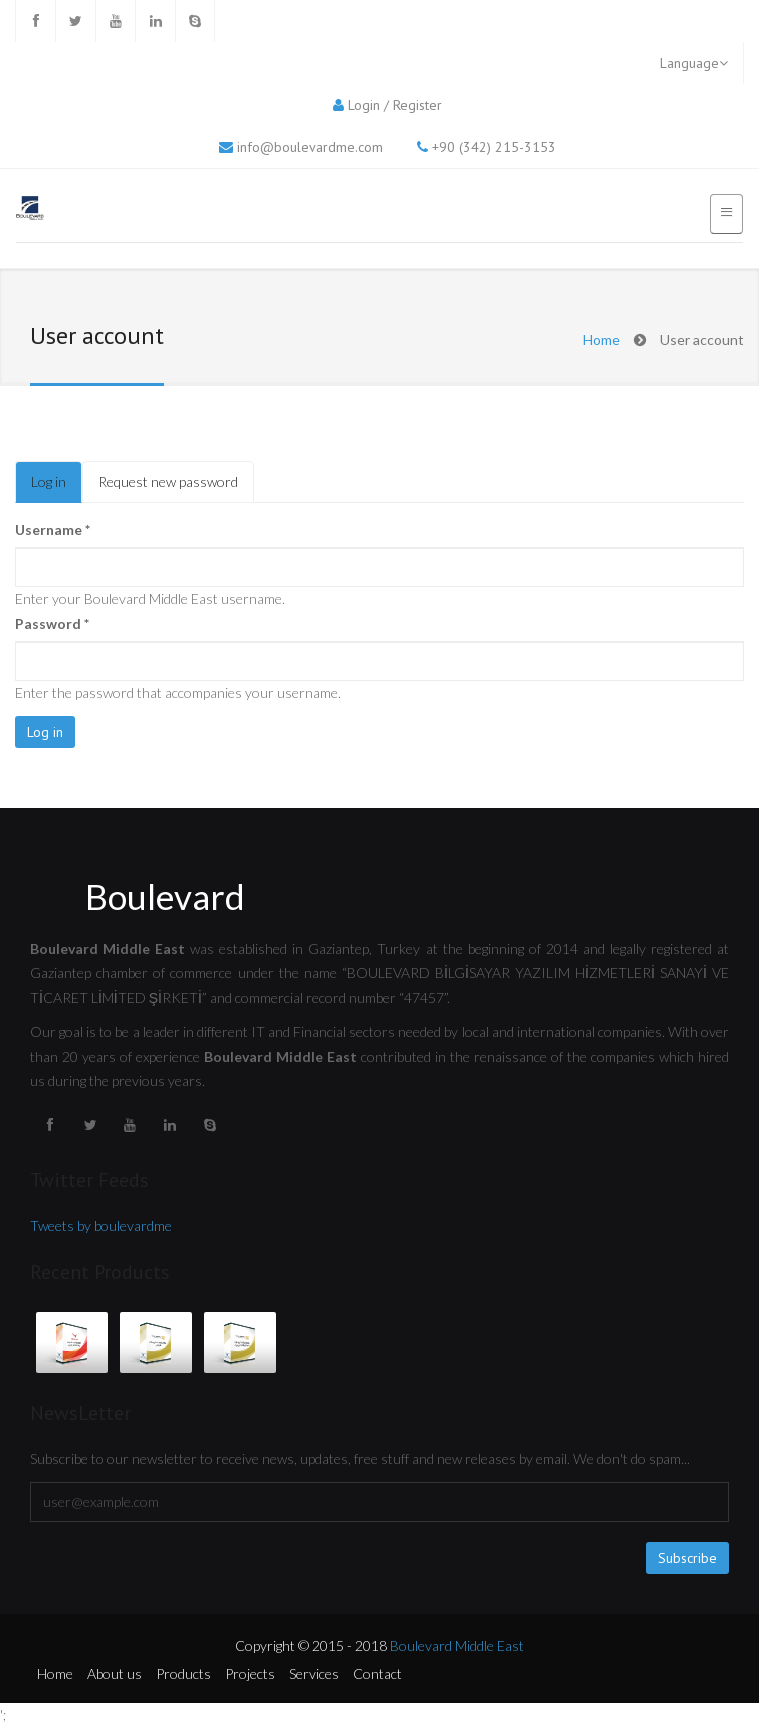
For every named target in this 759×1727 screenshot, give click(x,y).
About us (114, 1673)
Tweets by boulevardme (101, 1225)
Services (314, 1673)
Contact (377, 1673)
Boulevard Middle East (457, 1645)
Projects (250, 1673)
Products (183, 1673)
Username (52, 529)
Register (417, 105)
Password (52, 623)
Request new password (168, 481)
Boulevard (165, 896)
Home (601, 339)
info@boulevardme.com (310, 147)
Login (364, 105)
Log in (56, 487)
